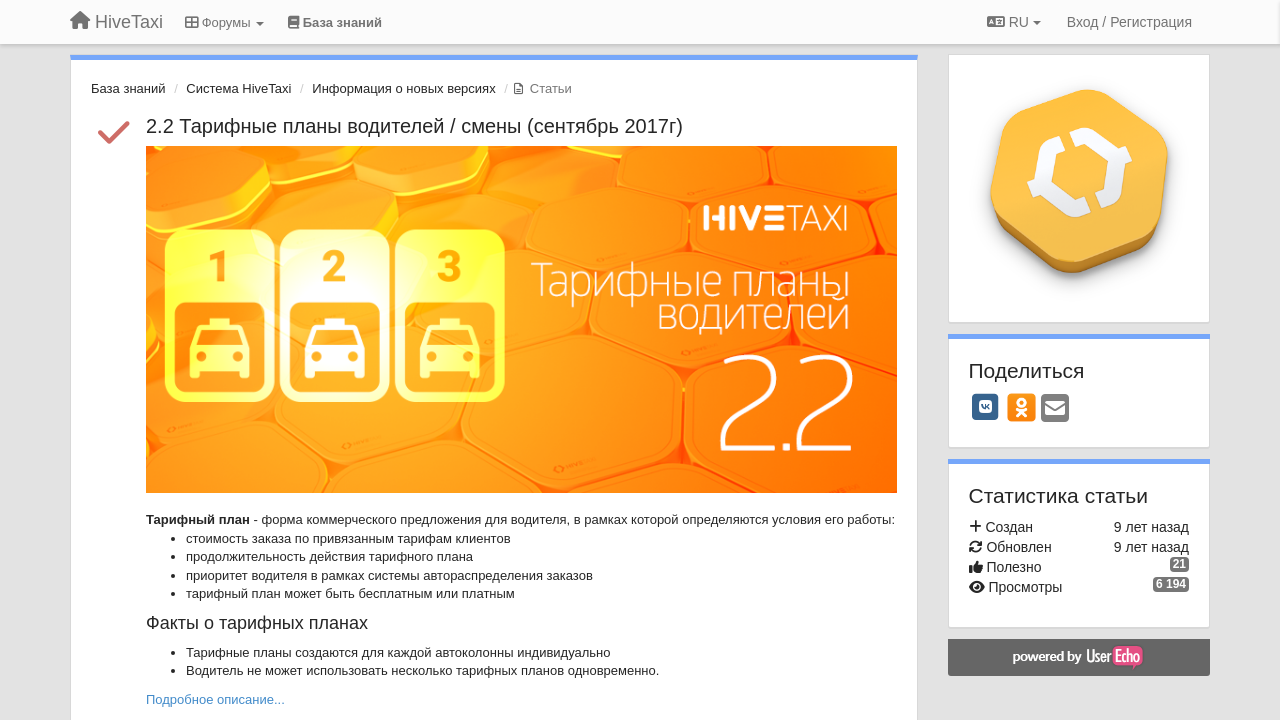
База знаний (128, 88)
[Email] (1055, 409)
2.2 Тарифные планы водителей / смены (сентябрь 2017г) (414, 126)
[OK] (1021, 407)
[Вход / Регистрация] (1129, 22)
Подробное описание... (215, 699)
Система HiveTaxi (238, 88)
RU (1014, 22)
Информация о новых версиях (403, 88)
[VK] (986, 407)
